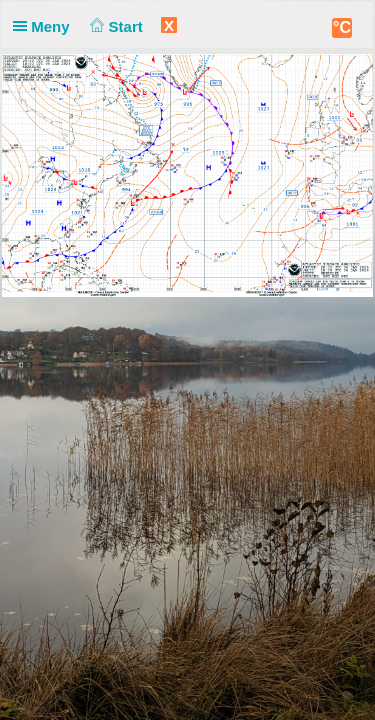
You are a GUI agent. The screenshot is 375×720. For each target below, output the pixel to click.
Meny (45, 26)
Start (114, 26)
